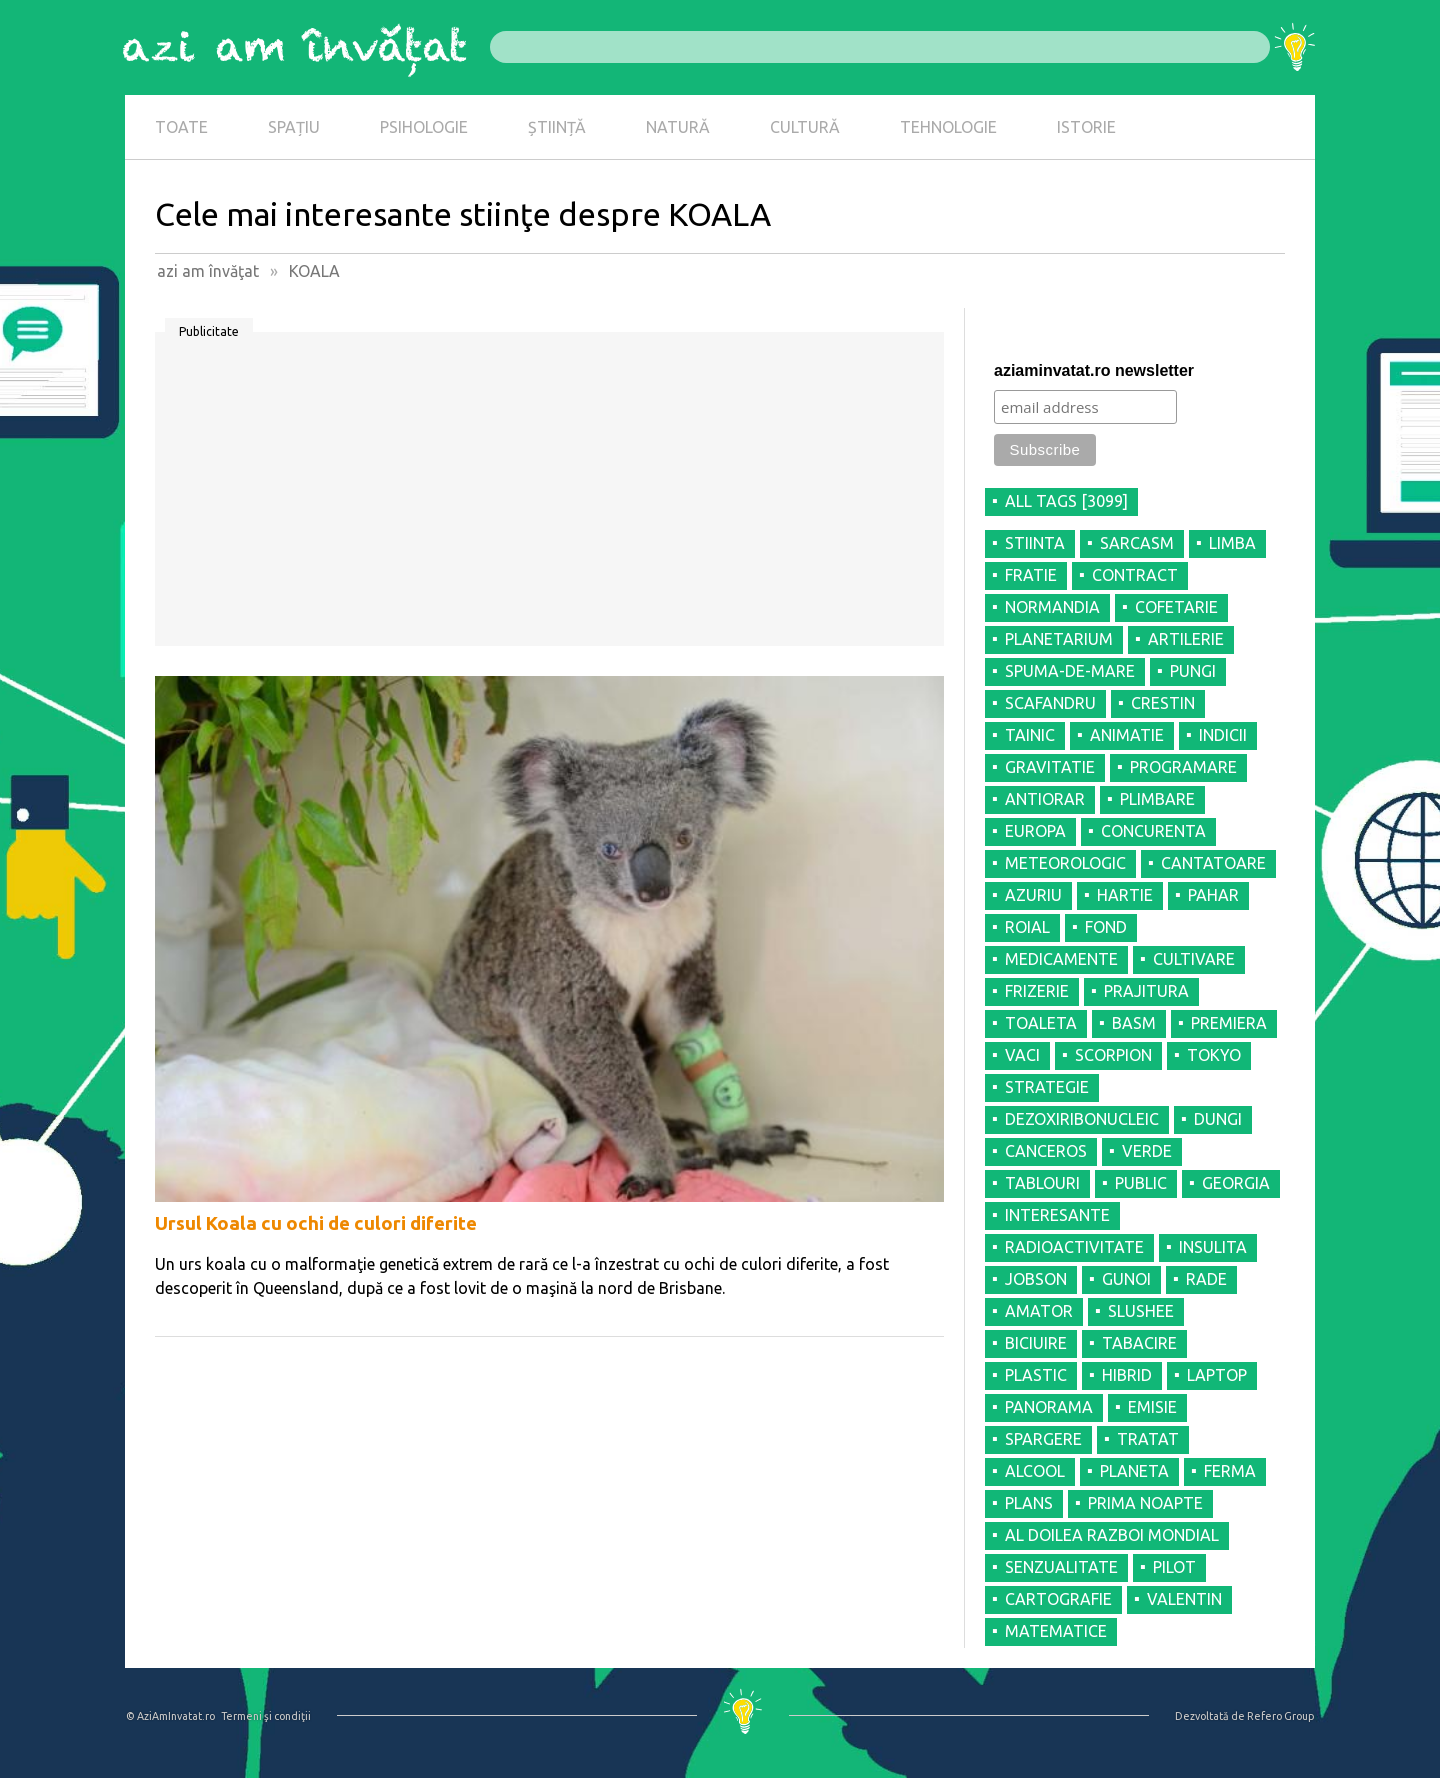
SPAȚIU (294, 127)
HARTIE (1125, 895)
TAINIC (1030, 735)
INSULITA (1213, 1247)
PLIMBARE (1157, 799)
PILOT (1174, 1567)
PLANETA (1134, 1471)
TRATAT (1148, 1439)
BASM (1134, 1023)
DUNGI (1218, 1119)
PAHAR (1213, 895)
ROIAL (1027, 927)
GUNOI (1126, 1279)
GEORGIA (1236, 1183)
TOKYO (1214, 1055)
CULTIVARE (1194, 959)
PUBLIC (1141, 1183)
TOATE (181, 127)
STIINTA (1035, 543)
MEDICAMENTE (1061, 959)
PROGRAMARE (1183, 767)
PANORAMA (1049, 1407)
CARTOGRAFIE (1058, 1599)
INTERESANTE (1057, 1215)
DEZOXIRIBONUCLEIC (1082, 1119)
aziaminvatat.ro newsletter (1094, 370)
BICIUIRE (1036, 1343)
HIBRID (1127, 1375)
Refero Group (1280, 1716)
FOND (1106, 927)
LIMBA (1232, 543)
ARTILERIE (1186, 639)
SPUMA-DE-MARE (1070, 671)
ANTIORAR (1045, 799)
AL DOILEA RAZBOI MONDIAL (1112, 1535)
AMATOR (1039, 1311)
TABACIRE (1139, 1343)
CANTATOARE (1213, 863)
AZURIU (1033, 895)
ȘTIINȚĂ (557, 127)
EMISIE (1152, 1407)
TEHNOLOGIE (948, 127)
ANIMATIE (1127, 735)
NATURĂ (678, 127)
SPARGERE (1043, 1439)
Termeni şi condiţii (266, 1716)
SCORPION (1113, 1055)
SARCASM (1137, 543)
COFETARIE (1176, 607)
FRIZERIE (1037, 991)
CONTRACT (1135, 575)
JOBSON (1036, 1279)
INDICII (1223, 735)
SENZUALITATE (1061, 1567)
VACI (1022, 1055)
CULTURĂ (805, 127)
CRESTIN (1163, 703)
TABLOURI (1042, 1183)
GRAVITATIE (1050, 767)
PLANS (1029, 1503)
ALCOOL (1035, 1471)
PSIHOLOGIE (424, 127)
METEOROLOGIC (1065, 863)
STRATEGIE (1047, 1087)
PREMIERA (1229, 1023)
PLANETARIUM (1059, 639)
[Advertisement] (549, 496)
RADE (1206, 1279)
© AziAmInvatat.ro (170, 1716)
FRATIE (1031, 575)
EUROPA (1035, 831)
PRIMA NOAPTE (1145, 1503)
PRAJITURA (1146, 991)
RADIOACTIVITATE (1074, 1247)
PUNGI (1193, 671)
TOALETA (1041, 1023)
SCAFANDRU (1050, 703)
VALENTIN (1184, 1599)
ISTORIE (1086, 127)
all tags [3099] (1066, 501)
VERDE (1147, 1151)
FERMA (1230, 1471)
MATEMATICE (1056, 1631)
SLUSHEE (1141, 1311)
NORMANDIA (1052, 607)
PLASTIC (1036, 1375)
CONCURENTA (1153, 831)
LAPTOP (1217, 1375)
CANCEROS (1046, 1151)
